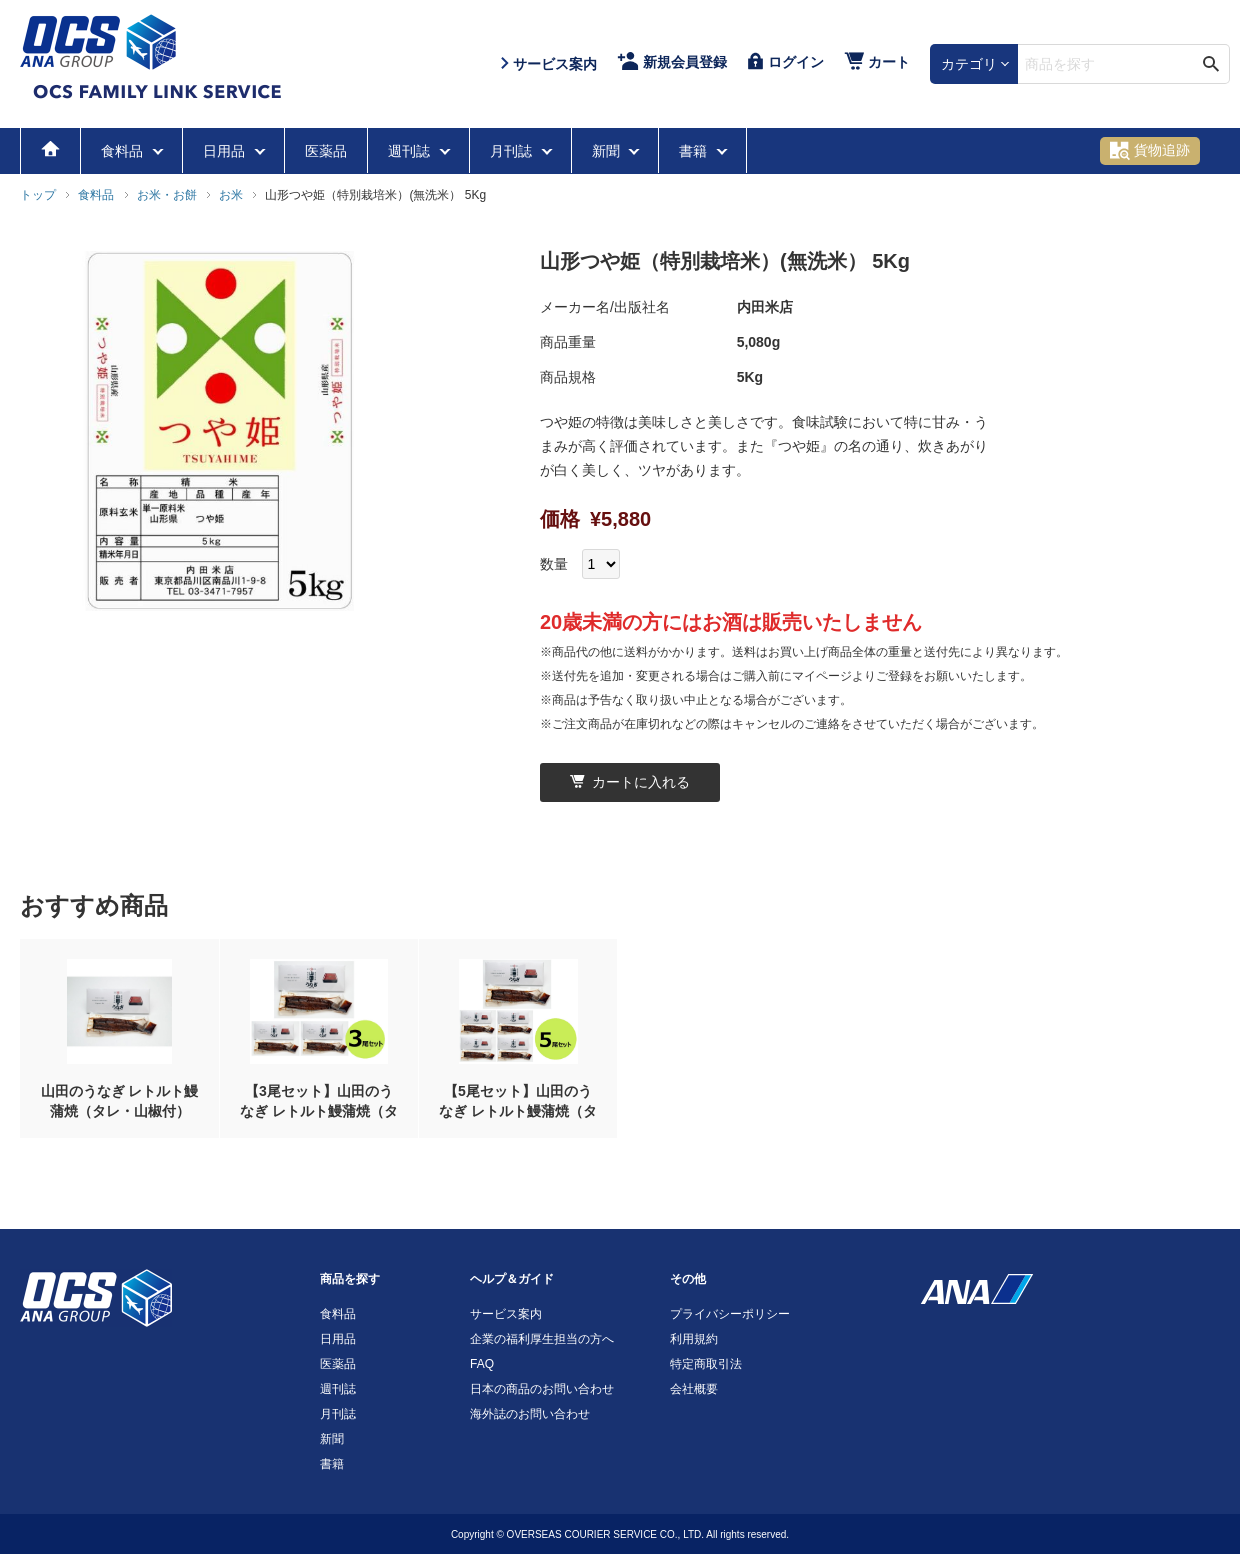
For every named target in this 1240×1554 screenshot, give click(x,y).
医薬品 (326, 151)
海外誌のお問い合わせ (530, 1414)
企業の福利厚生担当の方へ (542, 1339)
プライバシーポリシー (730, 1314)
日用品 (226, 151)
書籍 (695, 151)
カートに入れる (630, 782)
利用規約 (694, 1339)
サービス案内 (506, 1314)
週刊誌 (411, 151)
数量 (554, 564)
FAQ (482, 1364)
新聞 (608, 151)
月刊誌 (513, 151)
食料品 (124, 151)
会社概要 (694, 1389)
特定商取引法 (706, 1364)
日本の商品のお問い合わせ (542, 1389)
